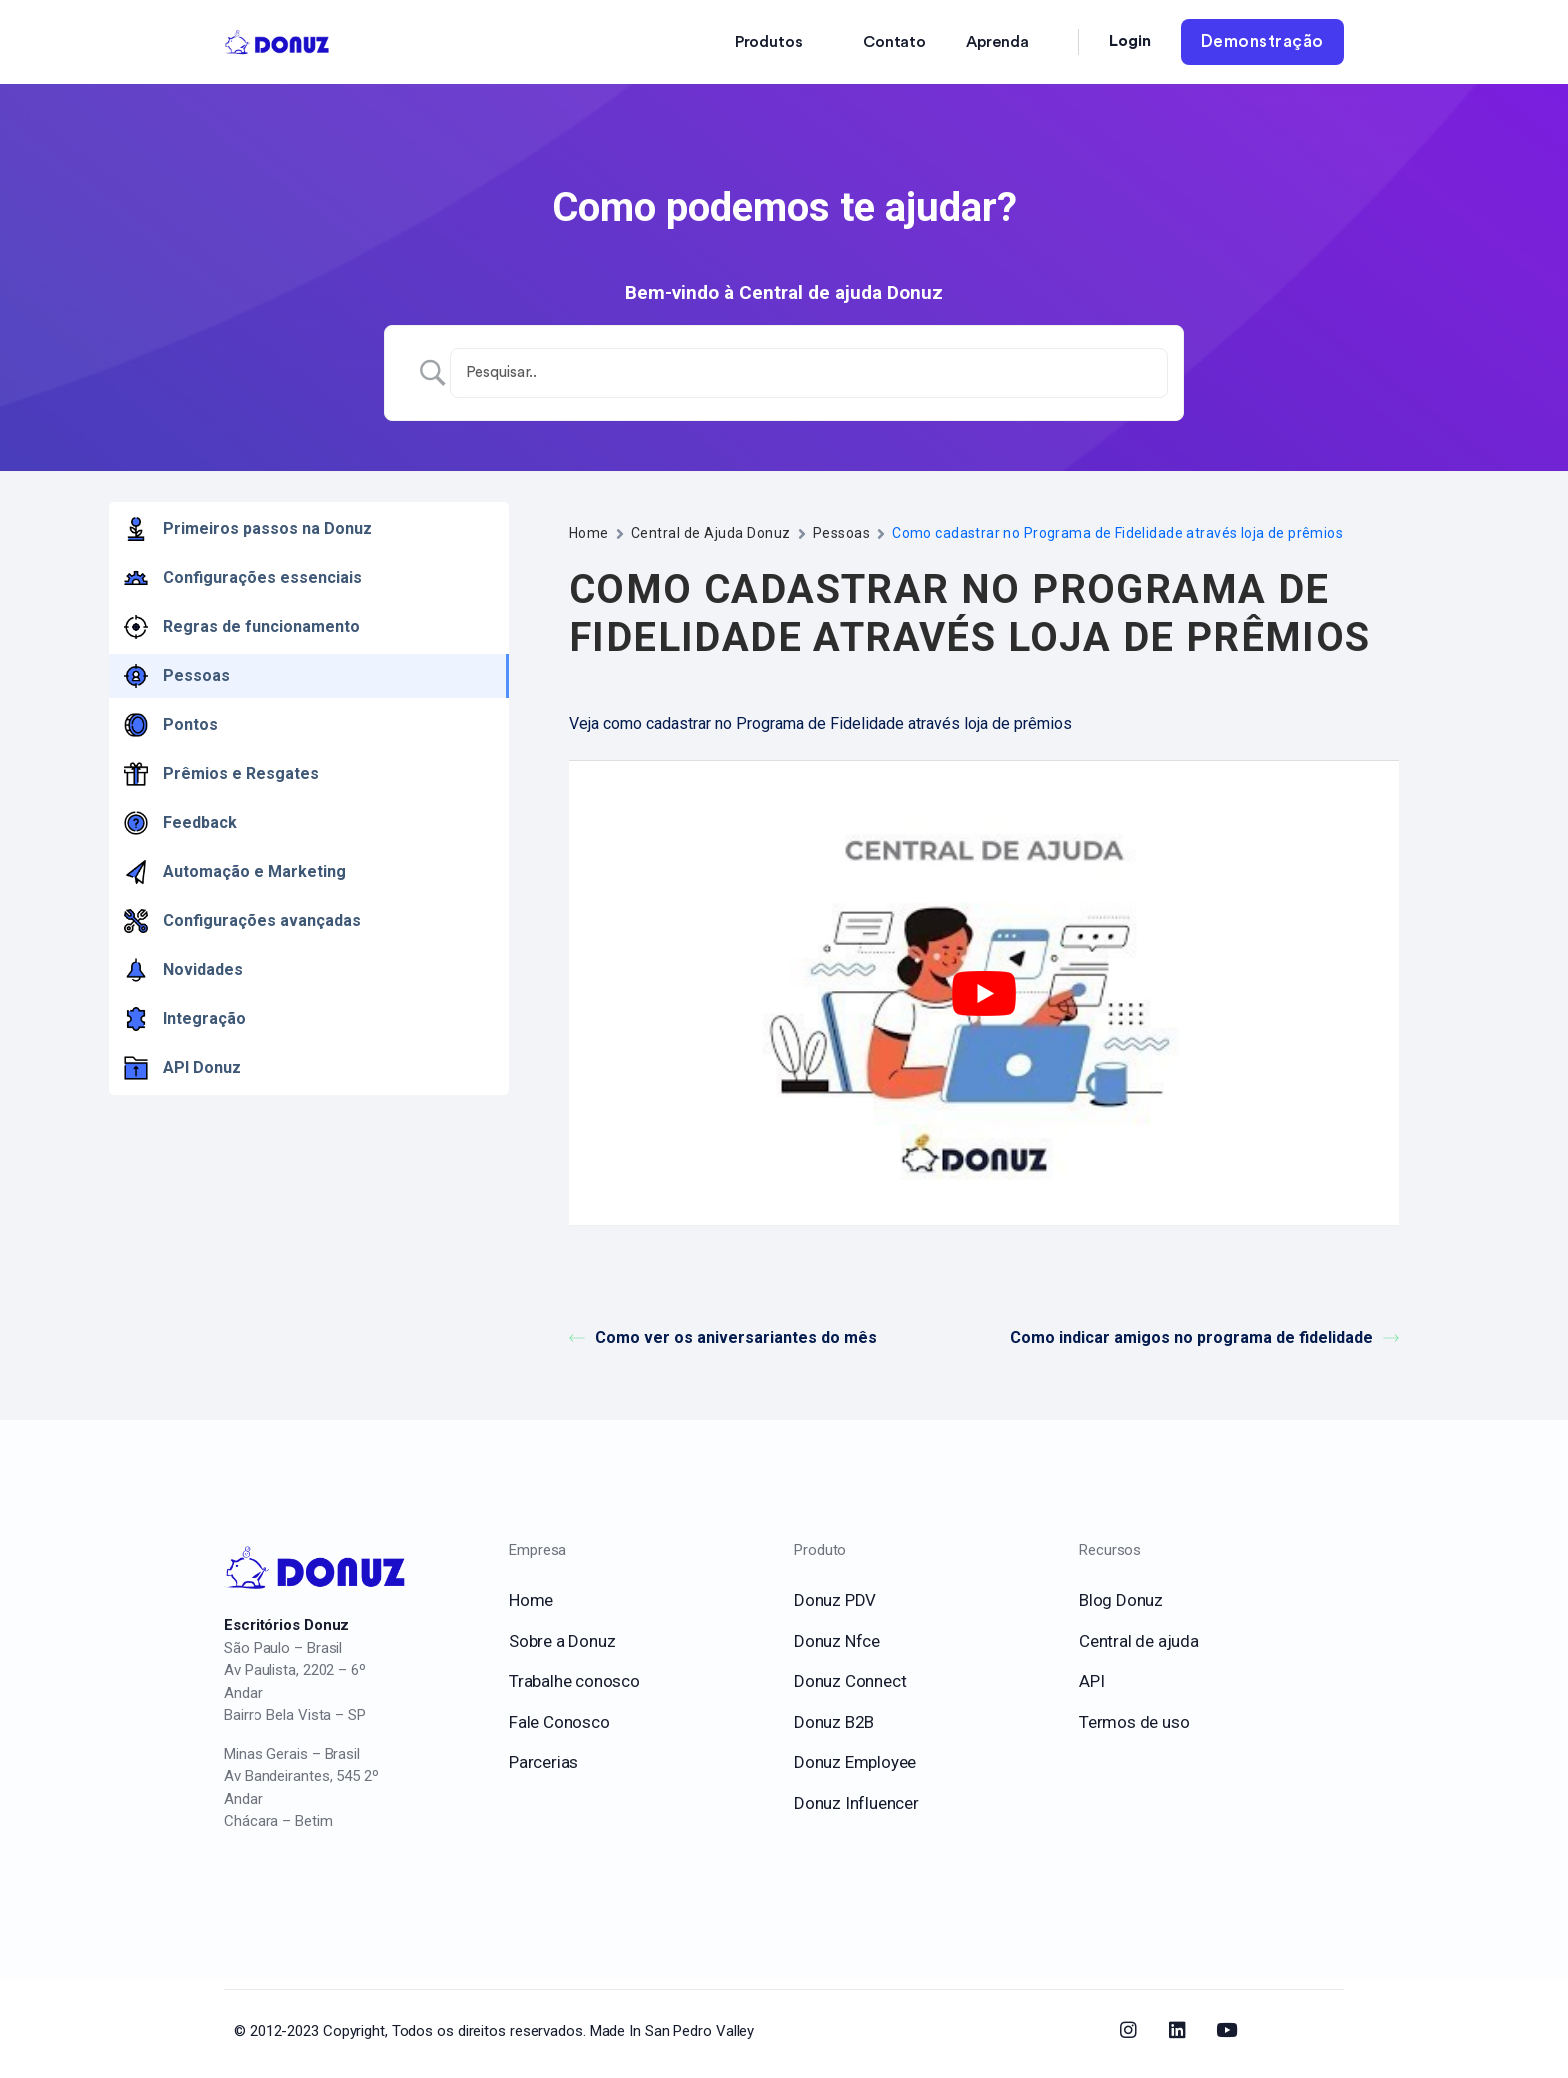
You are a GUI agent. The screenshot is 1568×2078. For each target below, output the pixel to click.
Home (589, 533)
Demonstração (1262, 41)
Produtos (769, 42)
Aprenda (997, 42)
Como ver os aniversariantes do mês (723, 1337)
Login (1130, 41)
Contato (894, 42)
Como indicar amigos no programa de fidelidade (1204, 1337)
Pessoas (841, 533)
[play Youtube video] (984, 993)
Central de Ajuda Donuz (711, 533)
